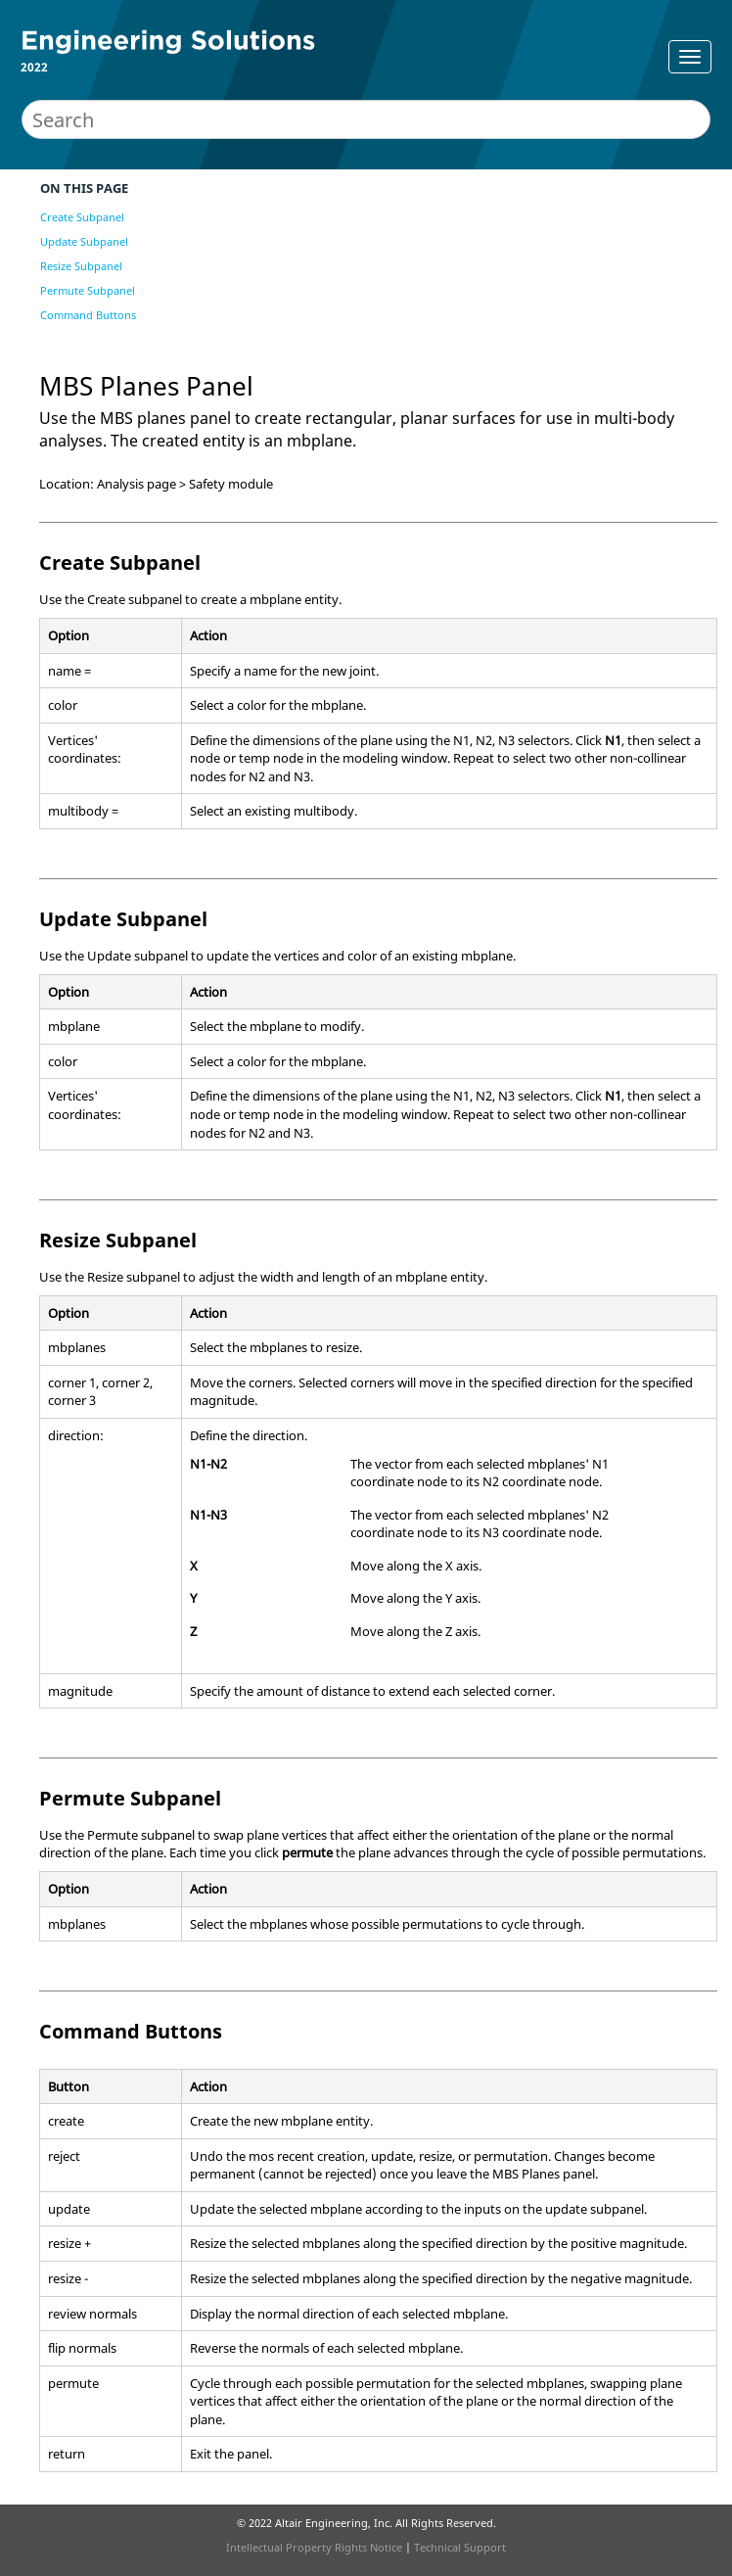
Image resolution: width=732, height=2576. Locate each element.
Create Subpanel (82, 217)
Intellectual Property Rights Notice (314, 2547)
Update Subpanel (84, 241)
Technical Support (460, 2547)
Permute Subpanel (87, 290)
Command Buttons (88, 314)
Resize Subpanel (81, 265)
